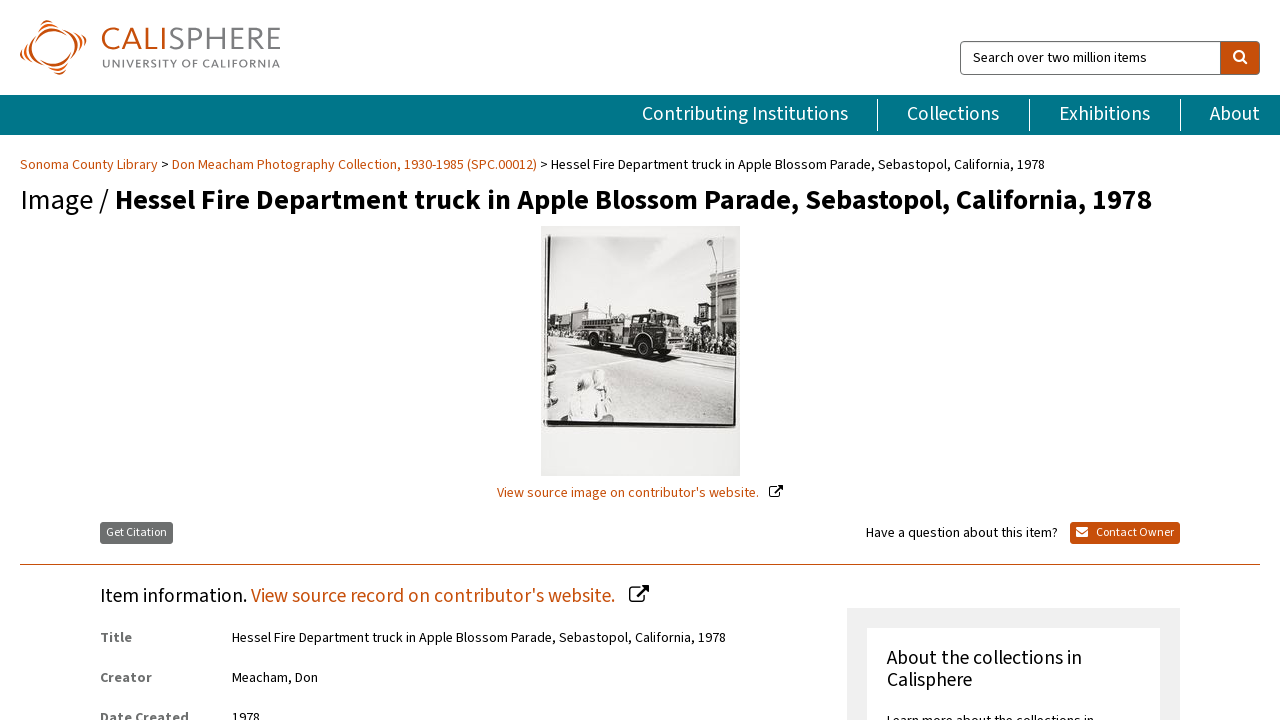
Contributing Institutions (745, 114)
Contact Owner (1125, 532)
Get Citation (136, 532)
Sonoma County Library (90, 165)
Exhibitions (1104, 114)
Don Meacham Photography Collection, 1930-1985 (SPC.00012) (354, 165)
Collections (953, 114)
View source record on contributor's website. (435, 596)
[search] (1240, 58)
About (1235, 114)
